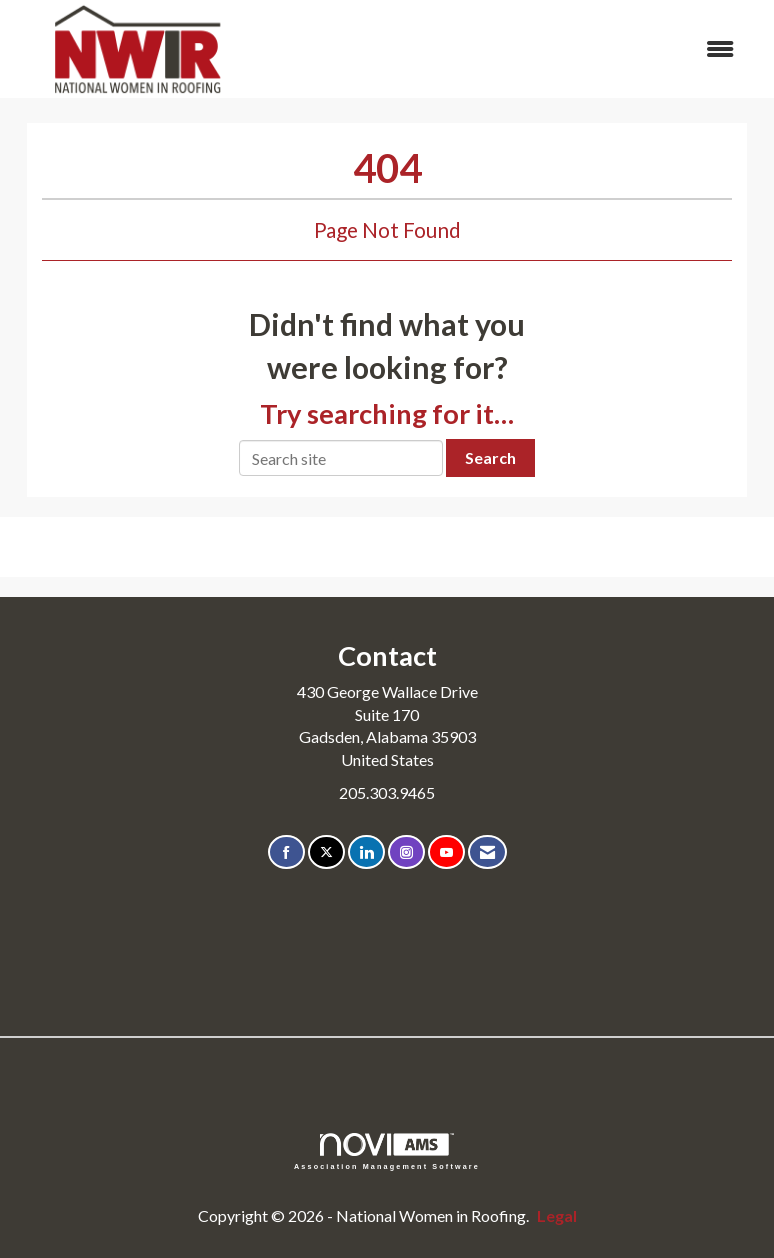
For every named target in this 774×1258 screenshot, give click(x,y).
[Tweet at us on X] (326, 852)
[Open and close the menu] (507, 49)
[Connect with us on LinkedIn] (366, 852)
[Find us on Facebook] (286, 852)
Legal (557, 1215)
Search (490, 457)
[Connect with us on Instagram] (406, 852)
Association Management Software (387, 1151)
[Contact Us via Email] (487, 852)
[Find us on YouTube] (446, 852)
